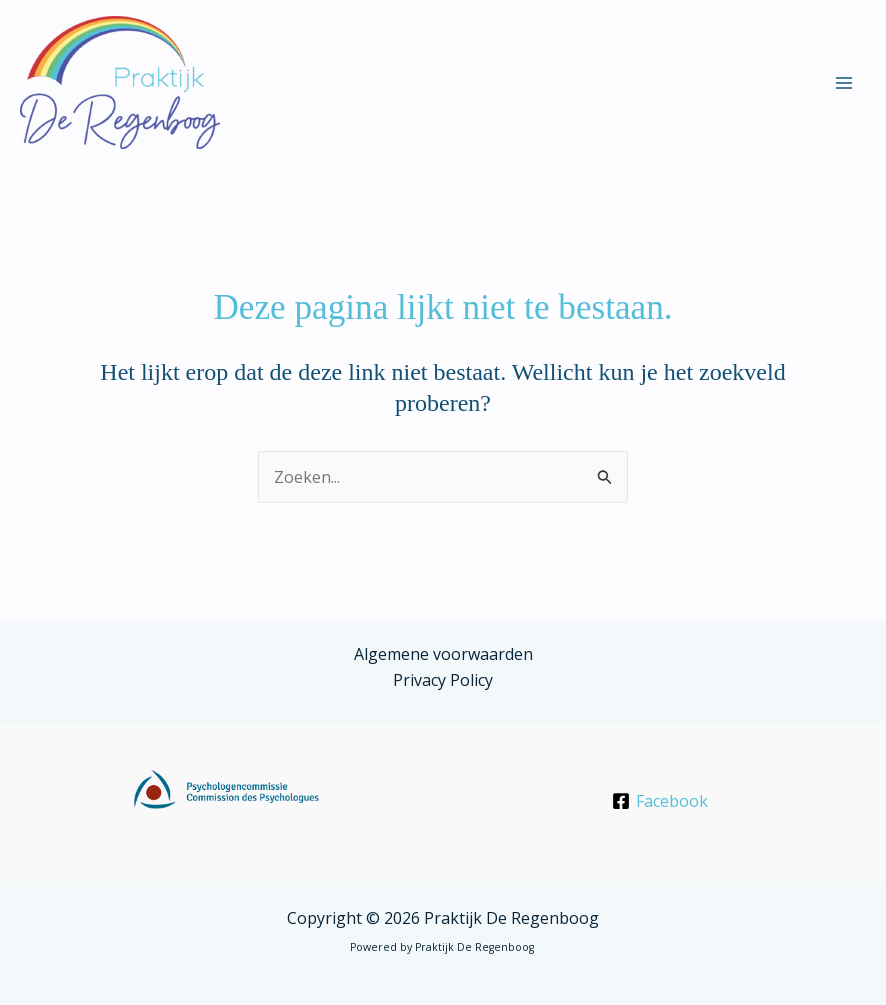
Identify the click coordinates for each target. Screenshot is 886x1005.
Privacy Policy (443, 680)
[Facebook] (659, 801)
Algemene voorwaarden (443, 654)
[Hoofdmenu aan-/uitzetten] (844, 83)
